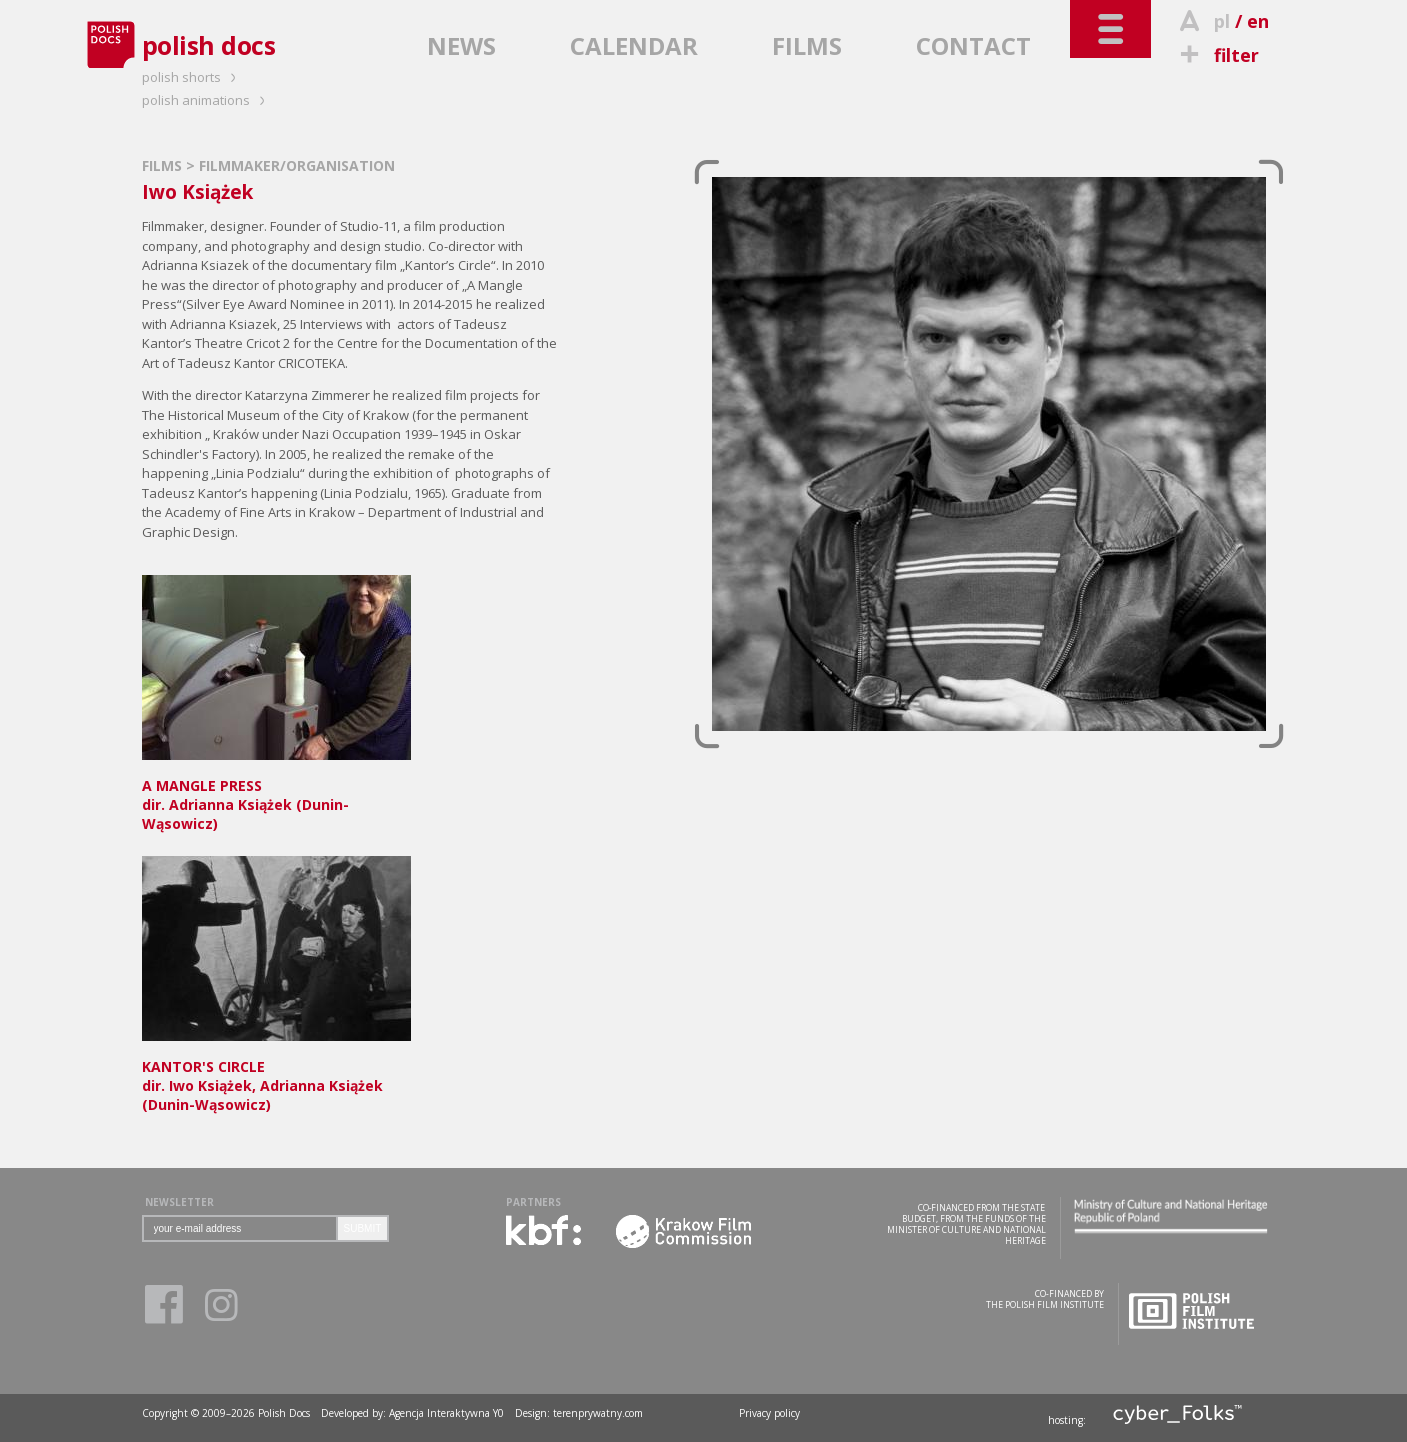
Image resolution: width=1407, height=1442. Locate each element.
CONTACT (973, 45)
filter (1217, 55)
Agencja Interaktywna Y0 (446, 1413)
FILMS (807, 45)
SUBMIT (363, 1228)
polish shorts (192, 77)
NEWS (461, 45)
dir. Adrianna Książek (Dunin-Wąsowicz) (276, 795)
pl (1222, 21)
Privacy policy (769, 1413)
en (1258, 21)
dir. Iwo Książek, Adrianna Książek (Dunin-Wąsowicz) (276, 1076)
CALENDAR (634, 45)
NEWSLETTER (179, 1202)
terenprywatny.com (598, 1413)
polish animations (206, 100)
